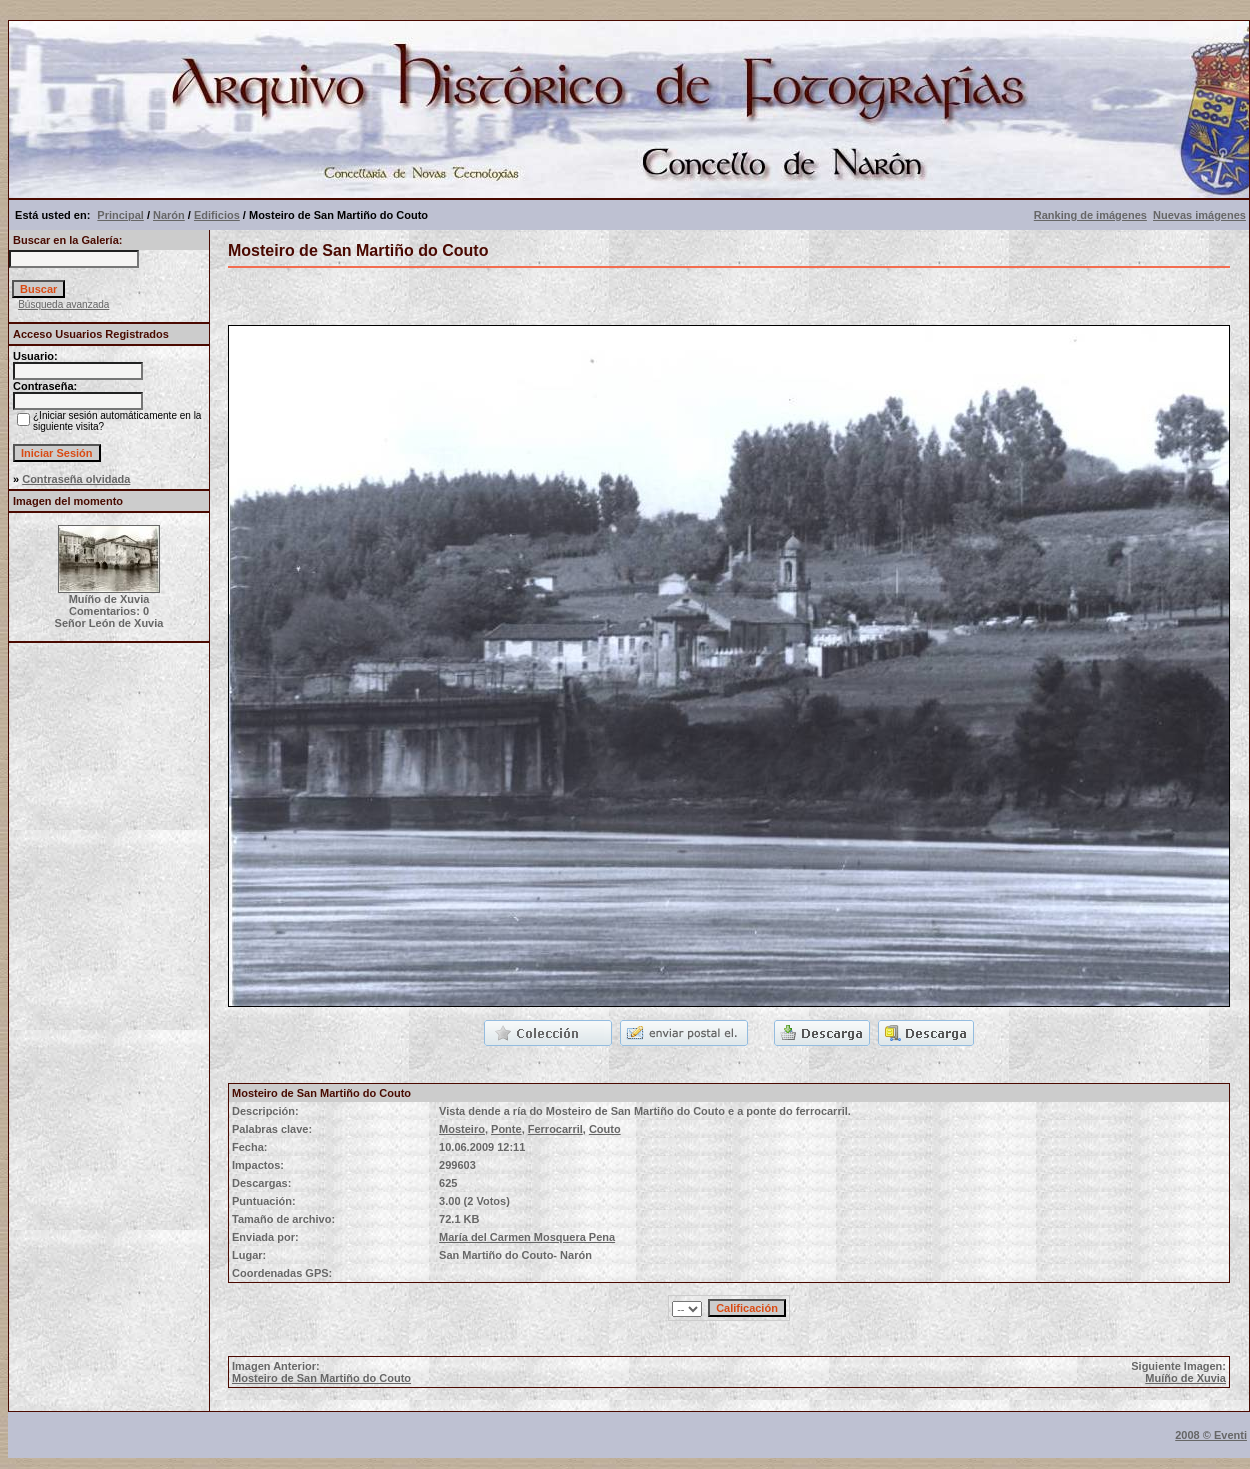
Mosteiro (462, 1129)
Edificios (217, 215)
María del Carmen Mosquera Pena (527, 1237)
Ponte (506, 1129)
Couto (605, 1129)
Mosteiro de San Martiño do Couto (321, 1378)
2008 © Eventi (1211, 1435)
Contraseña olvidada (76, 479)
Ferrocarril (555, 1129)
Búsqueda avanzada (63, 304)
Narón (169, 215)
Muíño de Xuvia (1185, 1378)
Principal (120, 215)
